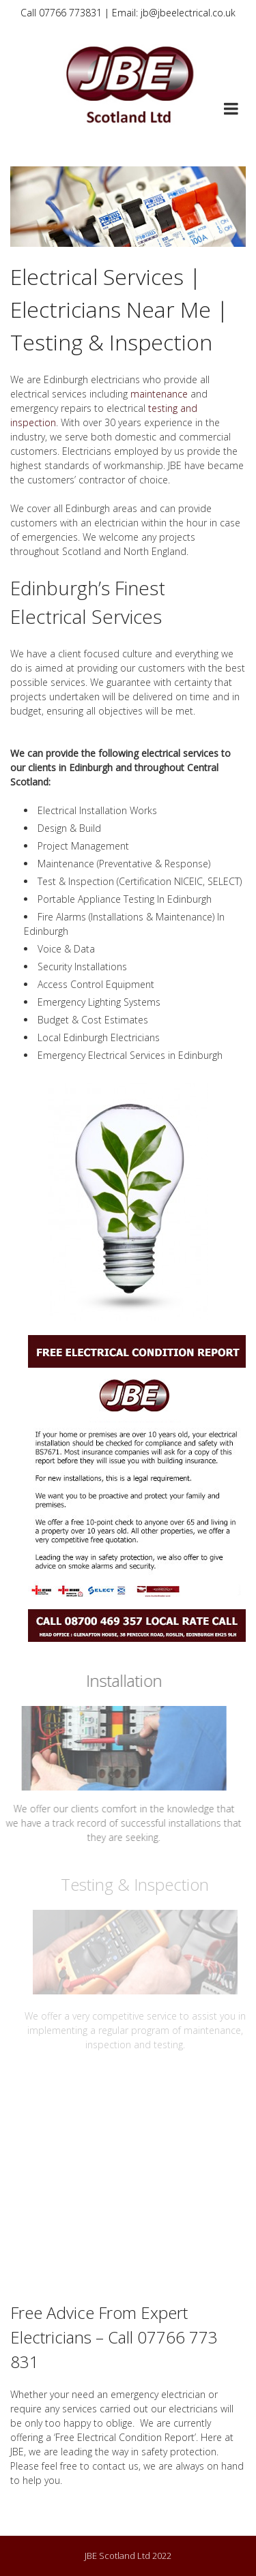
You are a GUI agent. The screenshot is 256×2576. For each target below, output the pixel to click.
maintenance (159, 393)
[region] (128, 206)
